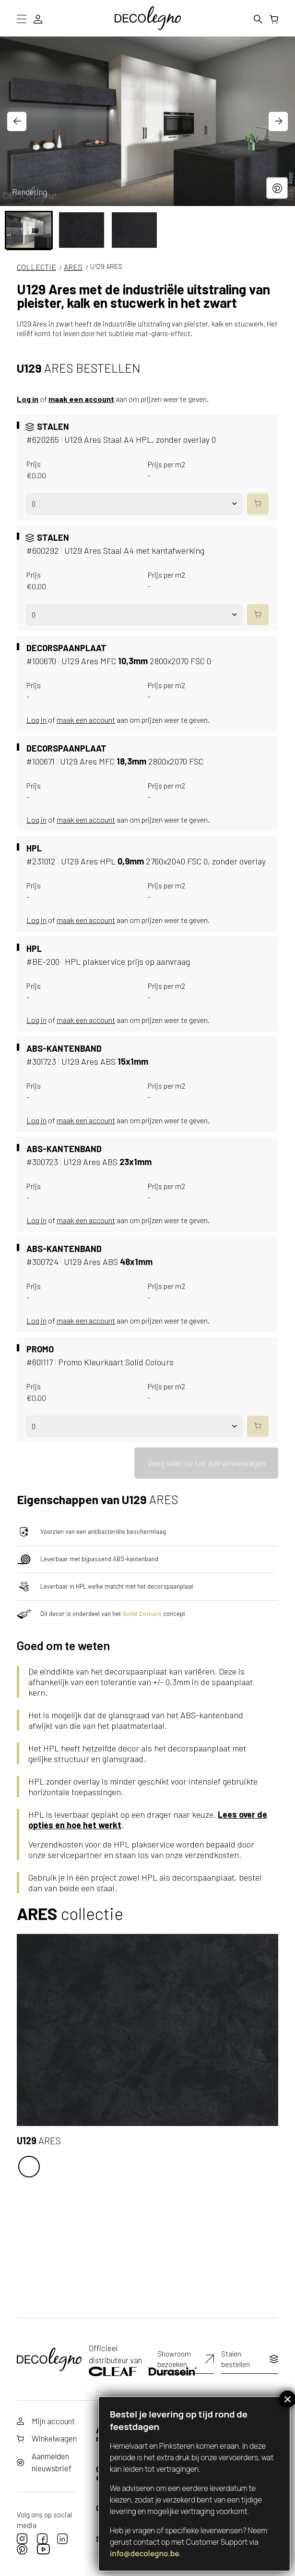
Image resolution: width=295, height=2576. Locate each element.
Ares (73, 266)
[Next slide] (278, 121)
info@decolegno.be (144, 2554)
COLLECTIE (36, 266)
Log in (27, 398)
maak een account (81, 398)
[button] (29, 230)
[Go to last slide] (16, 121)
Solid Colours (142, 1611)
